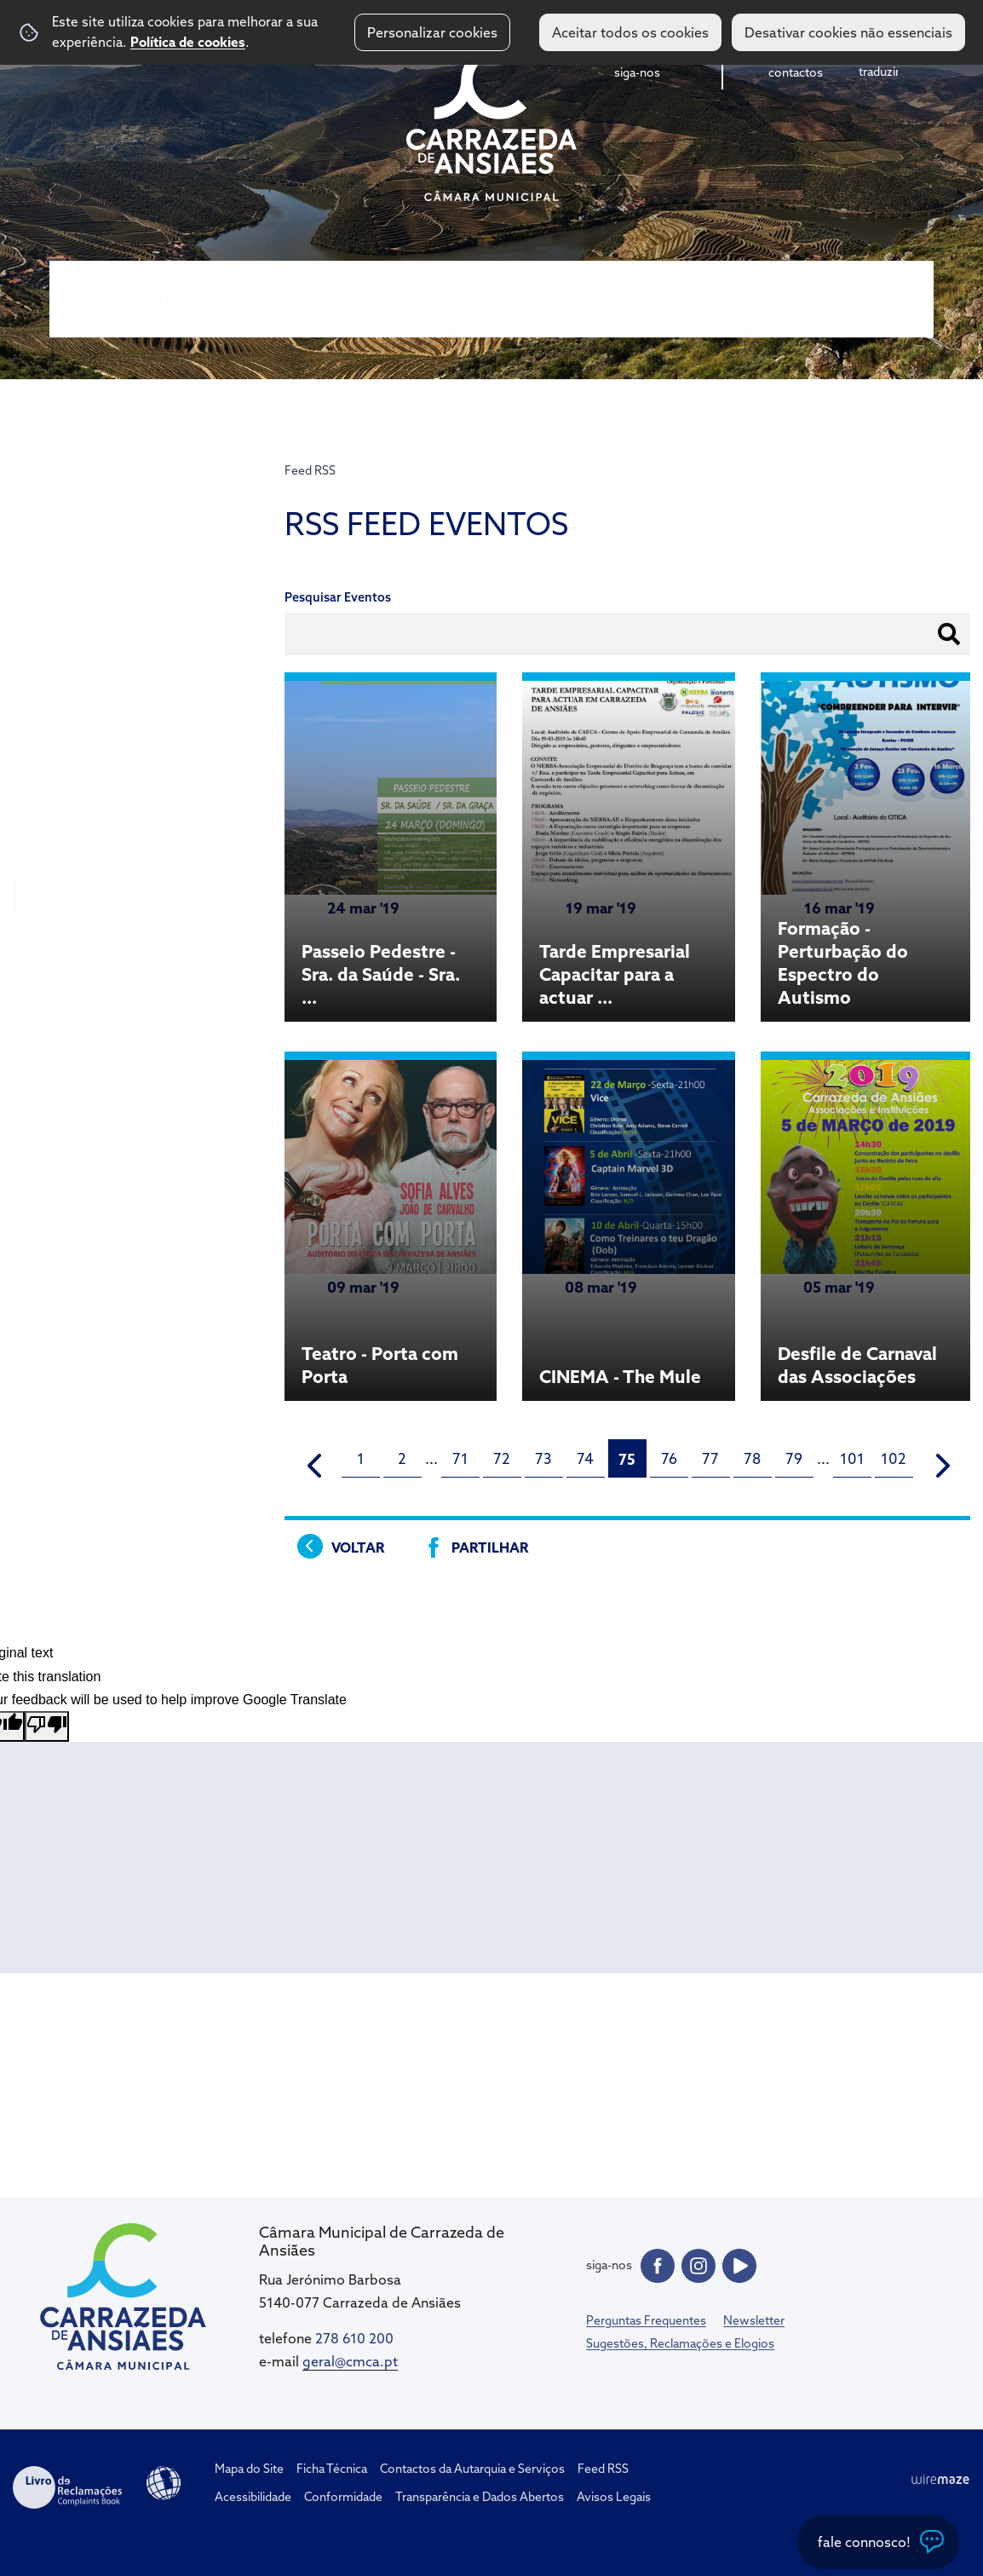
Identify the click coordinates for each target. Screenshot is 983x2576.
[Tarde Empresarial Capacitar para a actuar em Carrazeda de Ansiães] (628, 849)
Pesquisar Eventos (338, 597)
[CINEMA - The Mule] (628, 1228)
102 (893, 1458)
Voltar (357, 1547)
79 (793, 1458)
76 (669, 1458)
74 (585, 1458)
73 (543, 1458)
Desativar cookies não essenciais (848, 32)
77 (710, 1458)
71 (460, 1458)
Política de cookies (187, 41)
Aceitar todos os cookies (630, 32)
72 (501, 1458)
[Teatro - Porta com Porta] (391, 1228)
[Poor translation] (47, 1726)
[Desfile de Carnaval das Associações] (867, 1228)
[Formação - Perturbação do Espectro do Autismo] (867, 849)
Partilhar (489, 1547)
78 (752, 1458)
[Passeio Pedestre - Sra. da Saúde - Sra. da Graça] (391, 849)
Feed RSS (310, 470)
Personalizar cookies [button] (432, 32)
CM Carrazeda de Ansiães (491, 122)
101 (852, 1458)
